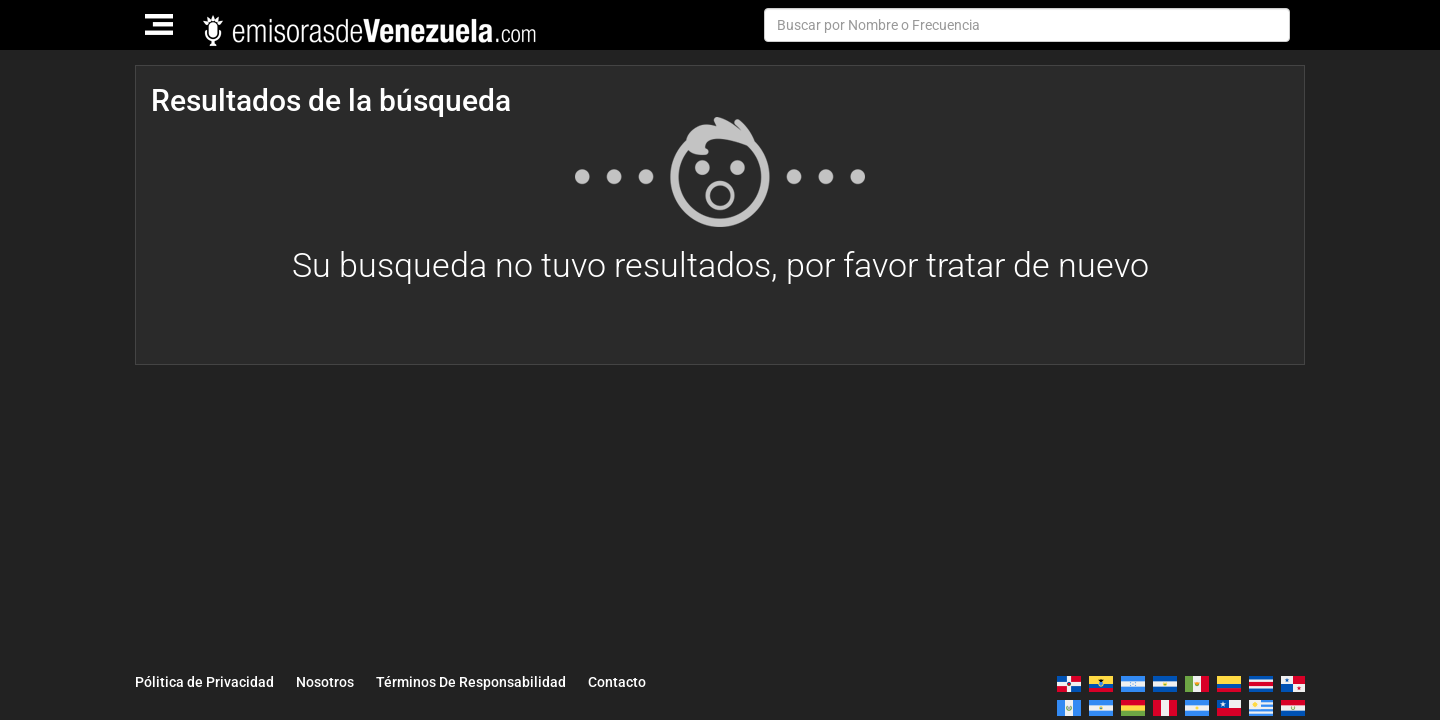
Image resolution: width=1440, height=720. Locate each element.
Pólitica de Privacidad (204, 682)
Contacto (617, 682)
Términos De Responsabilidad (471, 682)
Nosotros (325, 682)
